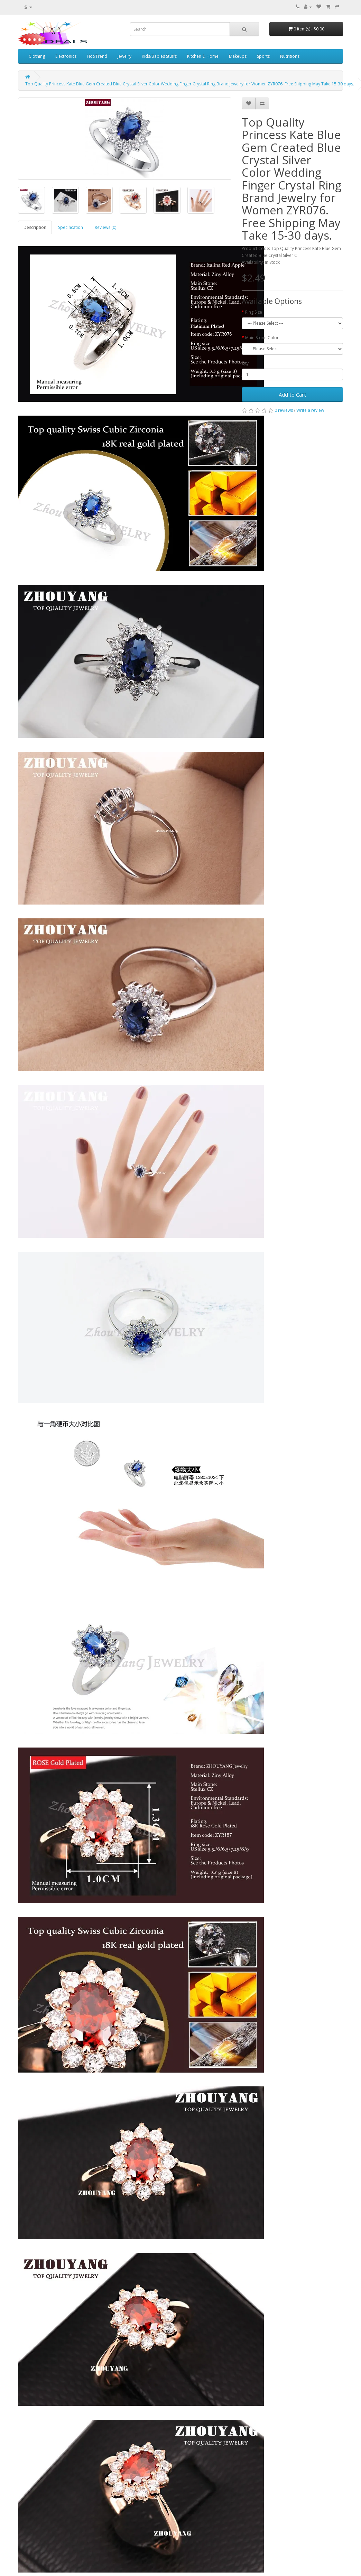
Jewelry (124, 56)
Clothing (37, 56)
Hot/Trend (97, 56)
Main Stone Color (262, 338)
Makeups (238, 56)
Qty (245, 363)
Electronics (65, 56)
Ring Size (253, 312)
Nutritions (289, 56)
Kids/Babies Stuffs (159, 56)
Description (35, 227)
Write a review (310, 410)
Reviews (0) (105, 227)
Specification (70, 227)
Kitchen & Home (203, 56)
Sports (263, 56)
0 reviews (284, 410)
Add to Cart (292, 394)
